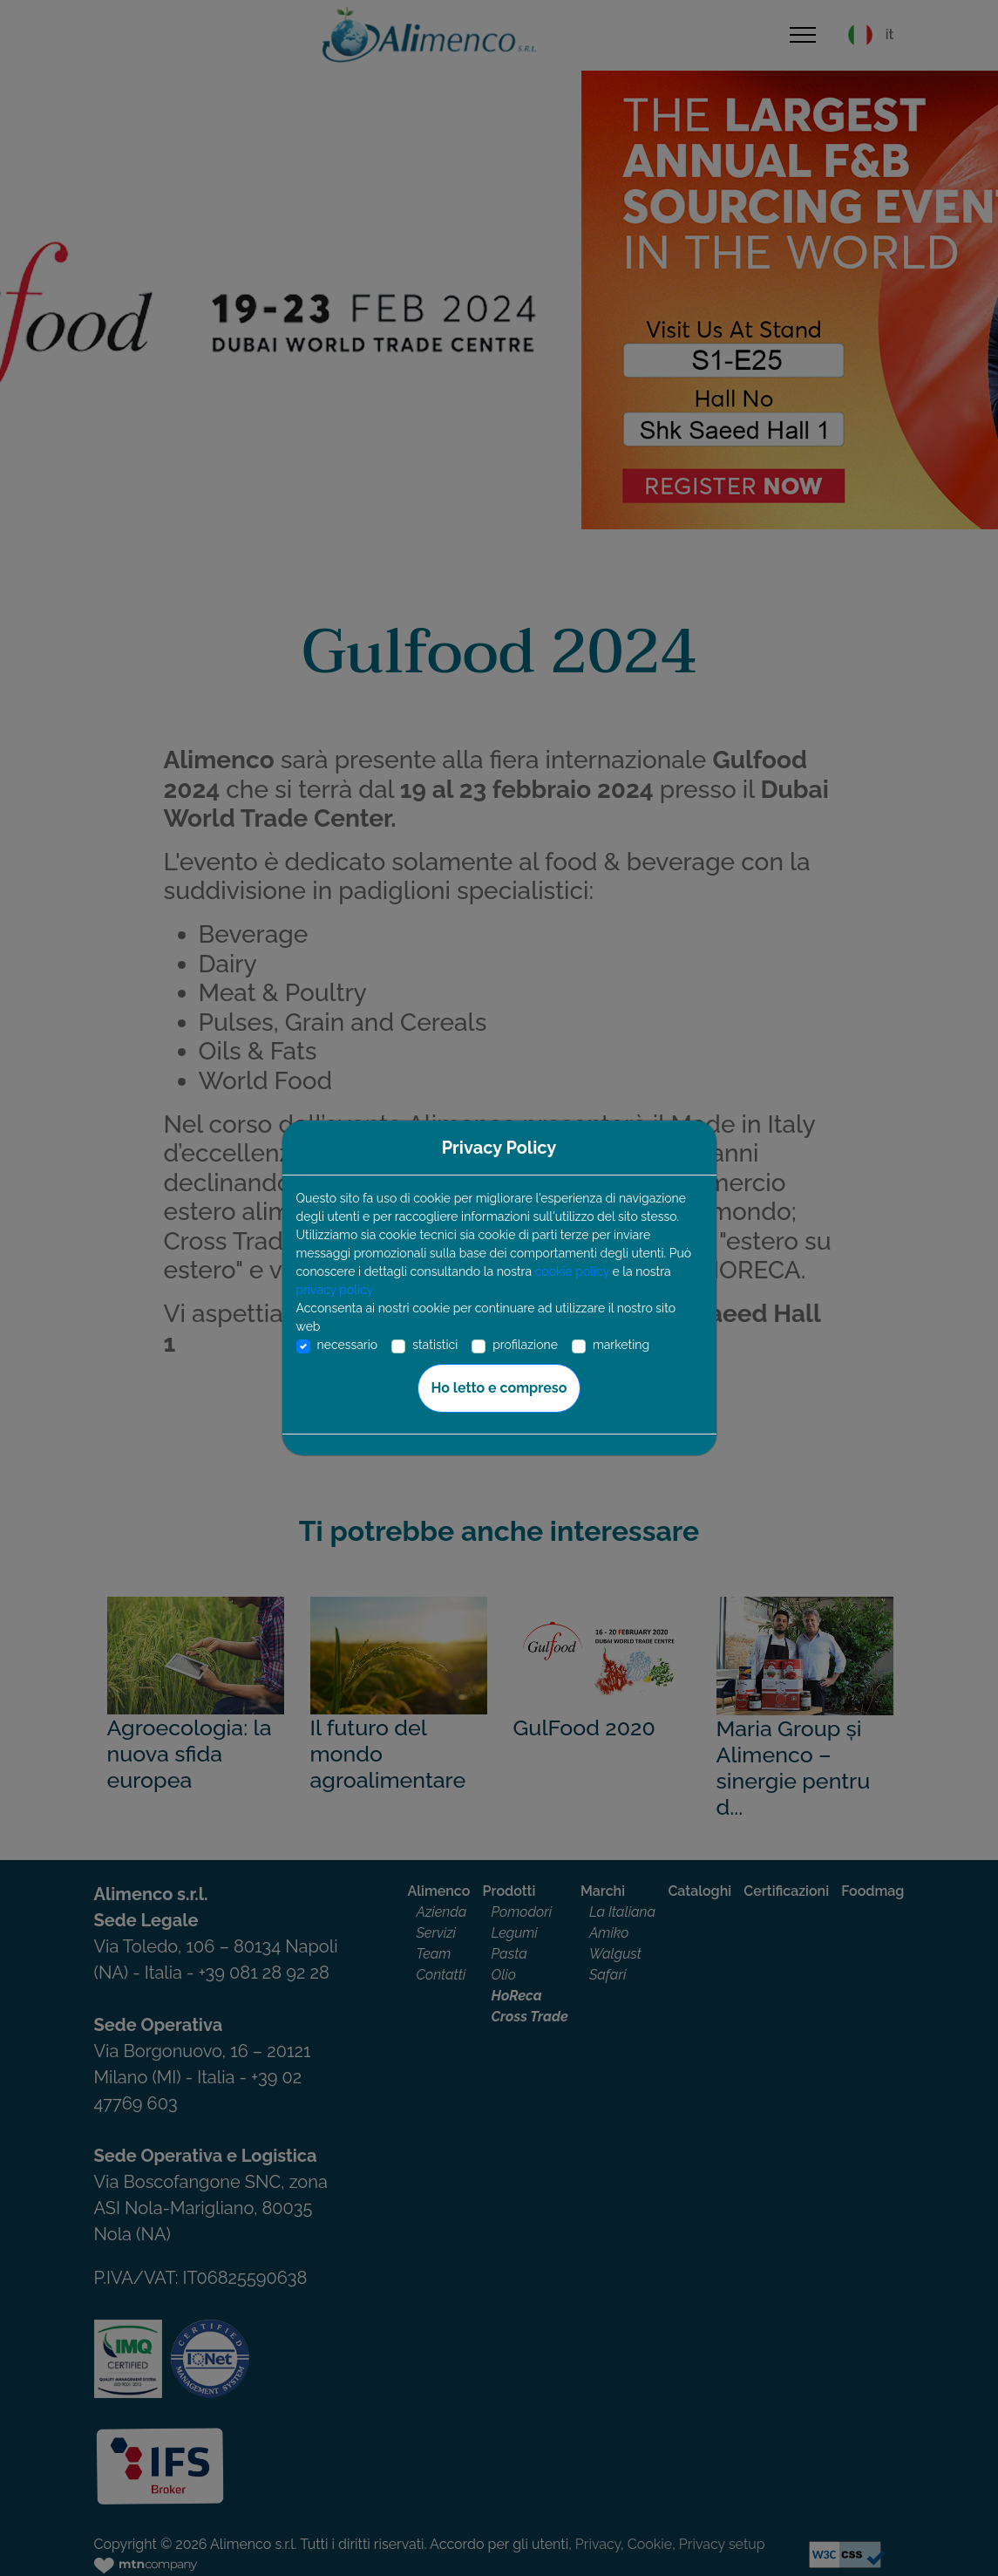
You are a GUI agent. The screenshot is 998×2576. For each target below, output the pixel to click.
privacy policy (335, 1290)
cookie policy (572, 1271)
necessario (347, 1345)
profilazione (525, 1345)
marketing (621, 1345)
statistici (435, 1345)
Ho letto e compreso (499, 1388)
